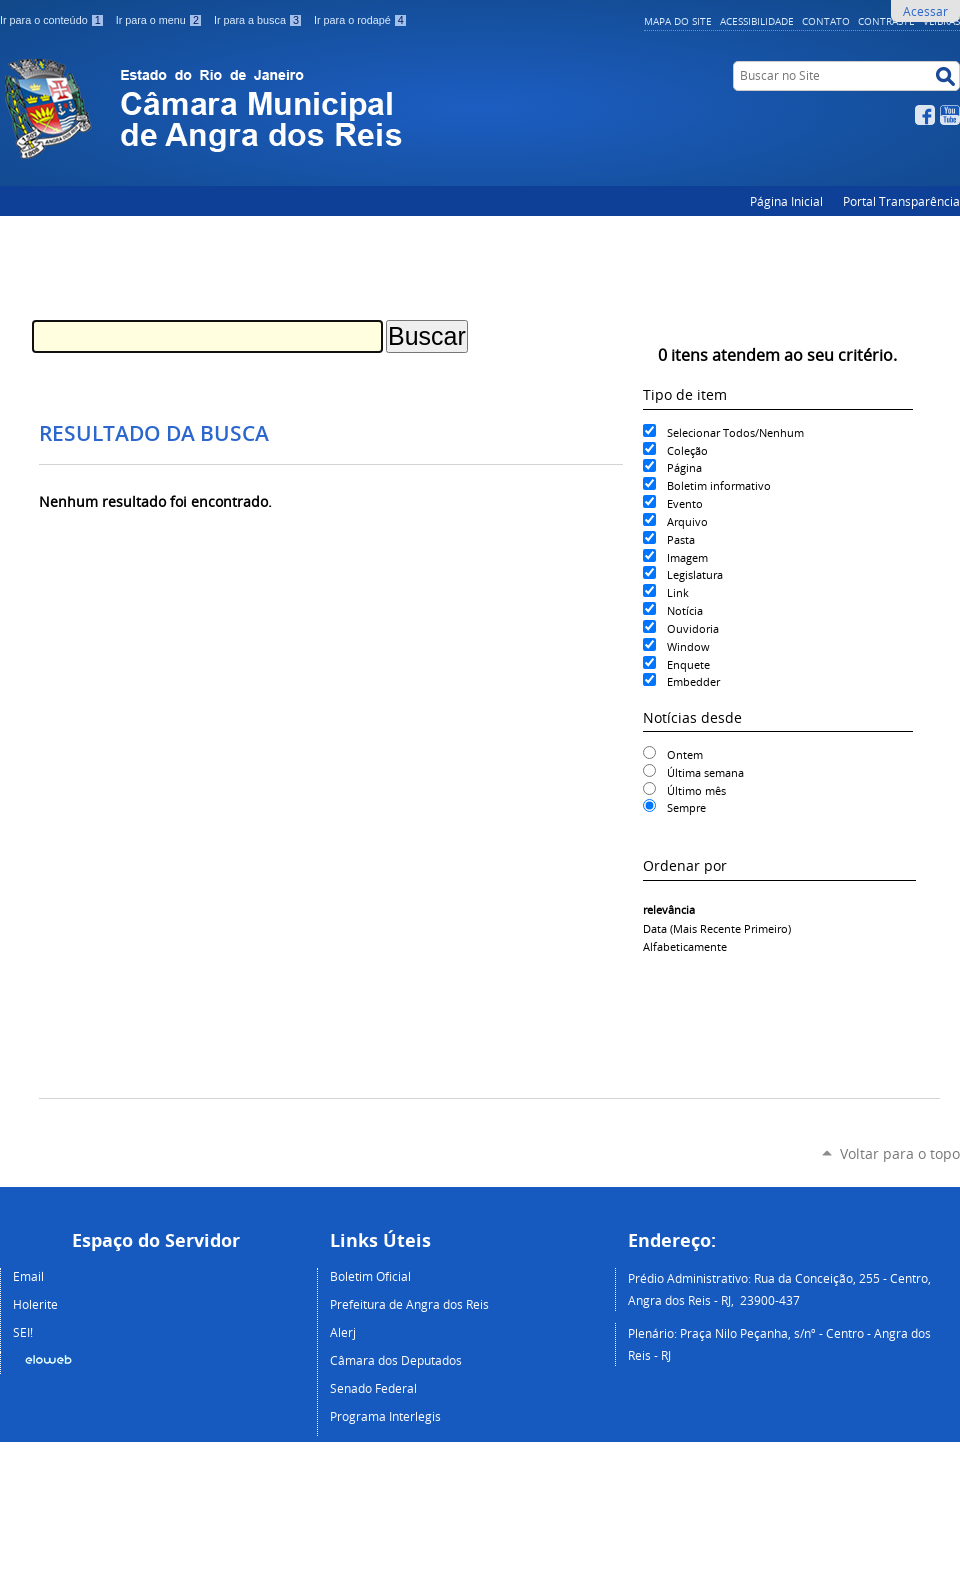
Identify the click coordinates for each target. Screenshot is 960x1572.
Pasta (681, 539)
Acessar (925, 11)
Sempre (686, 807)
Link (678, 592)
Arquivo (687, 521)
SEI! (23, 1332)
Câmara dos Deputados (396, 1360)
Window (688, 646)
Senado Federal (373, 1388)
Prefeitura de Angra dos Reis (409, 1304)
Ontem (685, 754)
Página (684, 467)
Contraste (886, 21)
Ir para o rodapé (361, 20)
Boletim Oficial (370, 1276)
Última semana (705, 772)
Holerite (35, 1304)
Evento (685, 503)
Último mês (696, 790)
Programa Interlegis (385, 1416)
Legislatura (695, 574)
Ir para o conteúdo (54, 20)
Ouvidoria (693, 628)
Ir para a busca (260, 20)
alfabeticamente (685, 946)
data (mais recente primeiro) (717, 928)
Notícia (685, 610)
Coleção (687, 450)
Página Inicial (786, 201)
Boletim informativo (719, 485)
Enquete (688, 664)
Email (28, 1276)
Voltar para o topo (900, 1153)
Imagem (687, 557)
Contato (826, 21)
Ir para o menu (161, 20)
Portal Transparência (901, 201)
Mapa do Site (678, 21)
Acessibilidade (757, 21)
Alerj (343, 1332)
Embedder (693, 681)
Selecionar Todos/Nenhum (735, 432)
